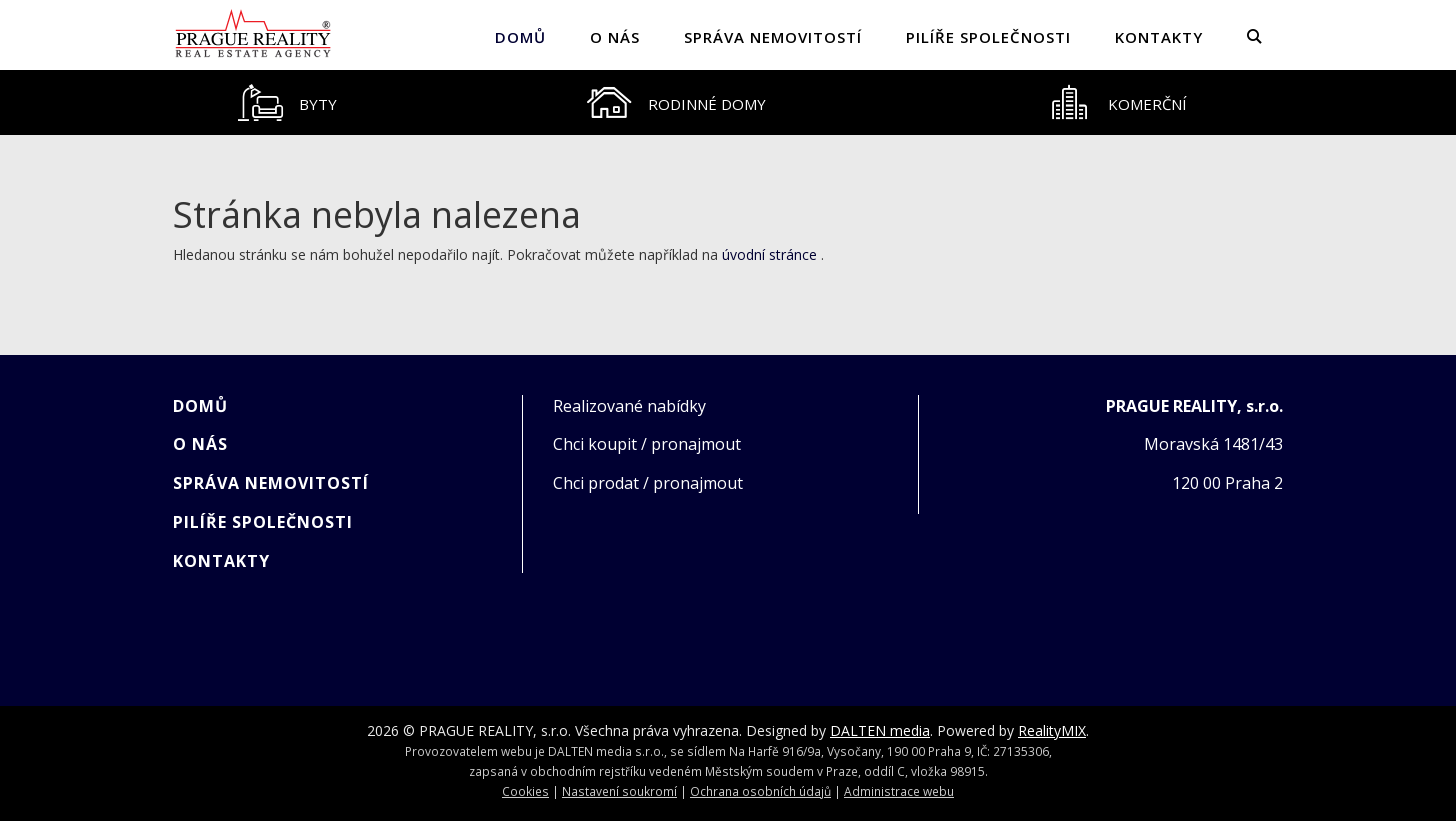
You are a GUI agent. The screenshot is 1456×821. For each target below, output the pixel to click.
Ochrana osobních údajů (760, 791)
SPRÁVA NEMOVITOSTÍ (773, 37)
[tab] (287, 102)
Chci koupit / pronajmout (647, 444)
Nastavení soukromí (619, 791)
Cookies (525, 791)
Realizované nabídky (629, 406)
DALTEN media (880, 730)
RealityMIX (1052, 730)
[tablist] (728, 102)
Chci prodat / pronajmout (648, 483)
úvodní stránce (769, 254)
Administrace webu (899, 791)
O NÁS (615, 37)
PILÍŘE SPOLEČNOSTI (988, 37)
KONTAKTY (1159, 37)
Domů (520, 37)
